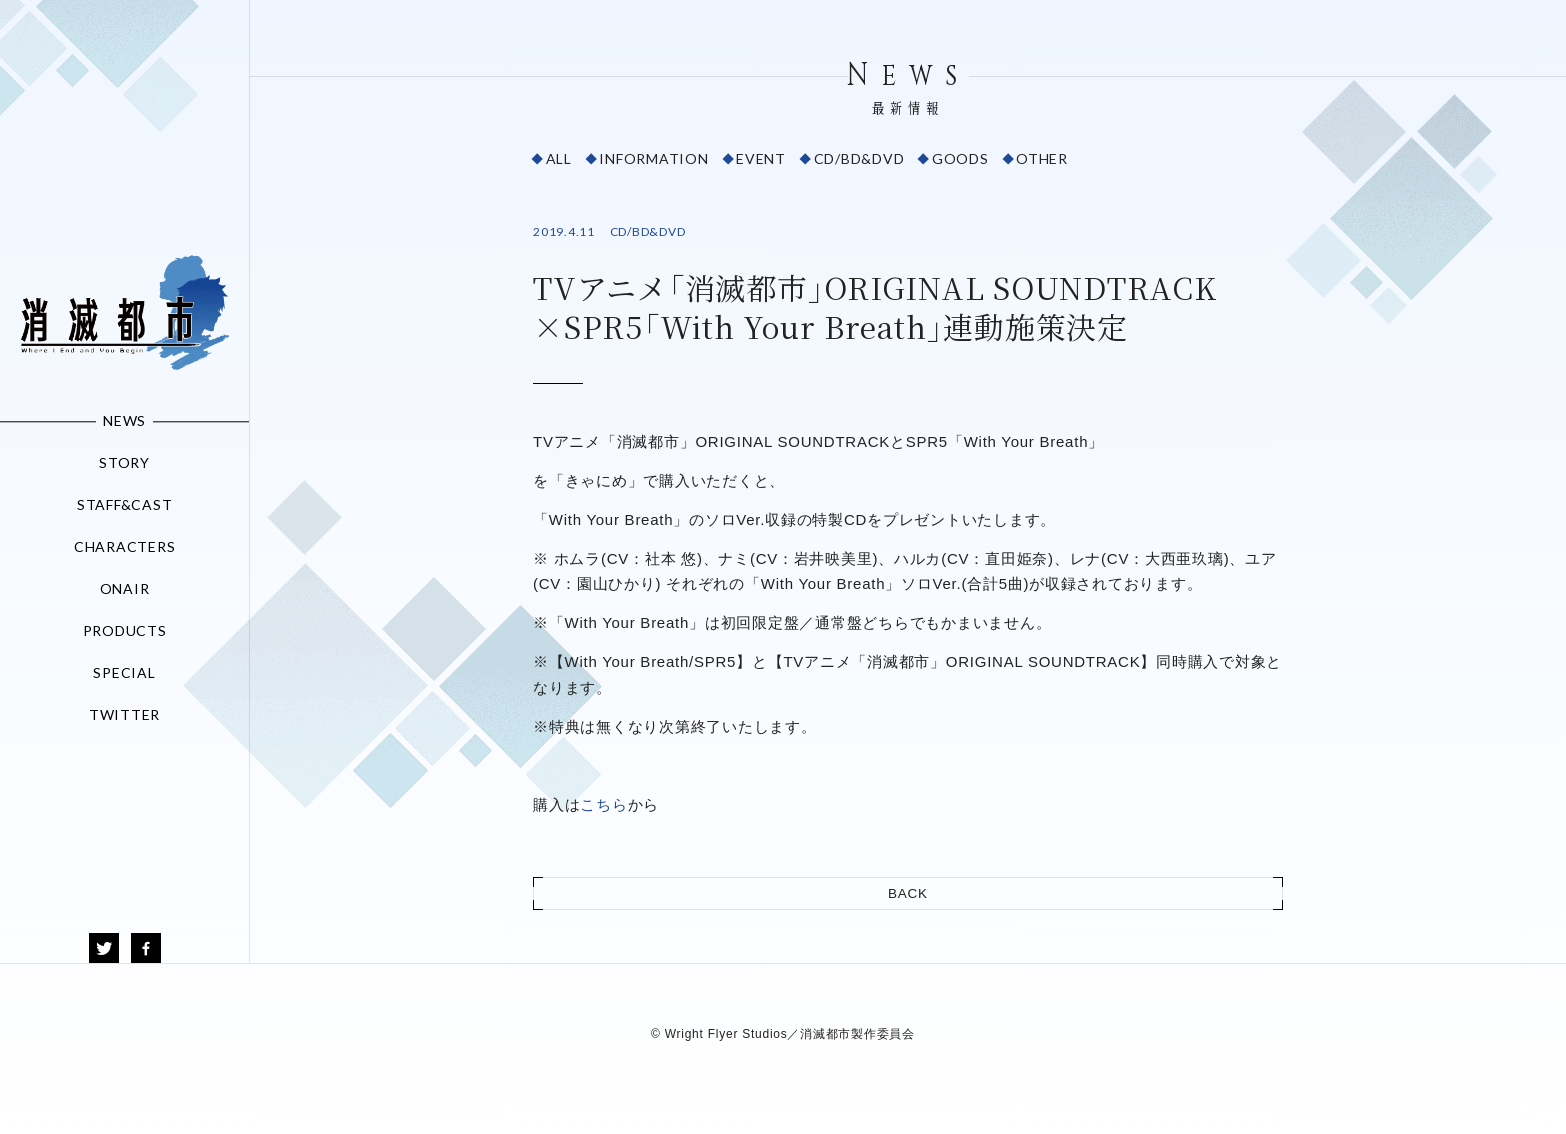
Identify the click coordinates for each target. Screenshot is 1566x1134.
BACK (908, 893)
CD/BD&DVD (859, 158)
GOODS (960, 158)
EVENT (761, 158)
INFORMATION (653, 158)
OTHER (1042, 158)
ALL (559, 158)
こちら (603, 804)
